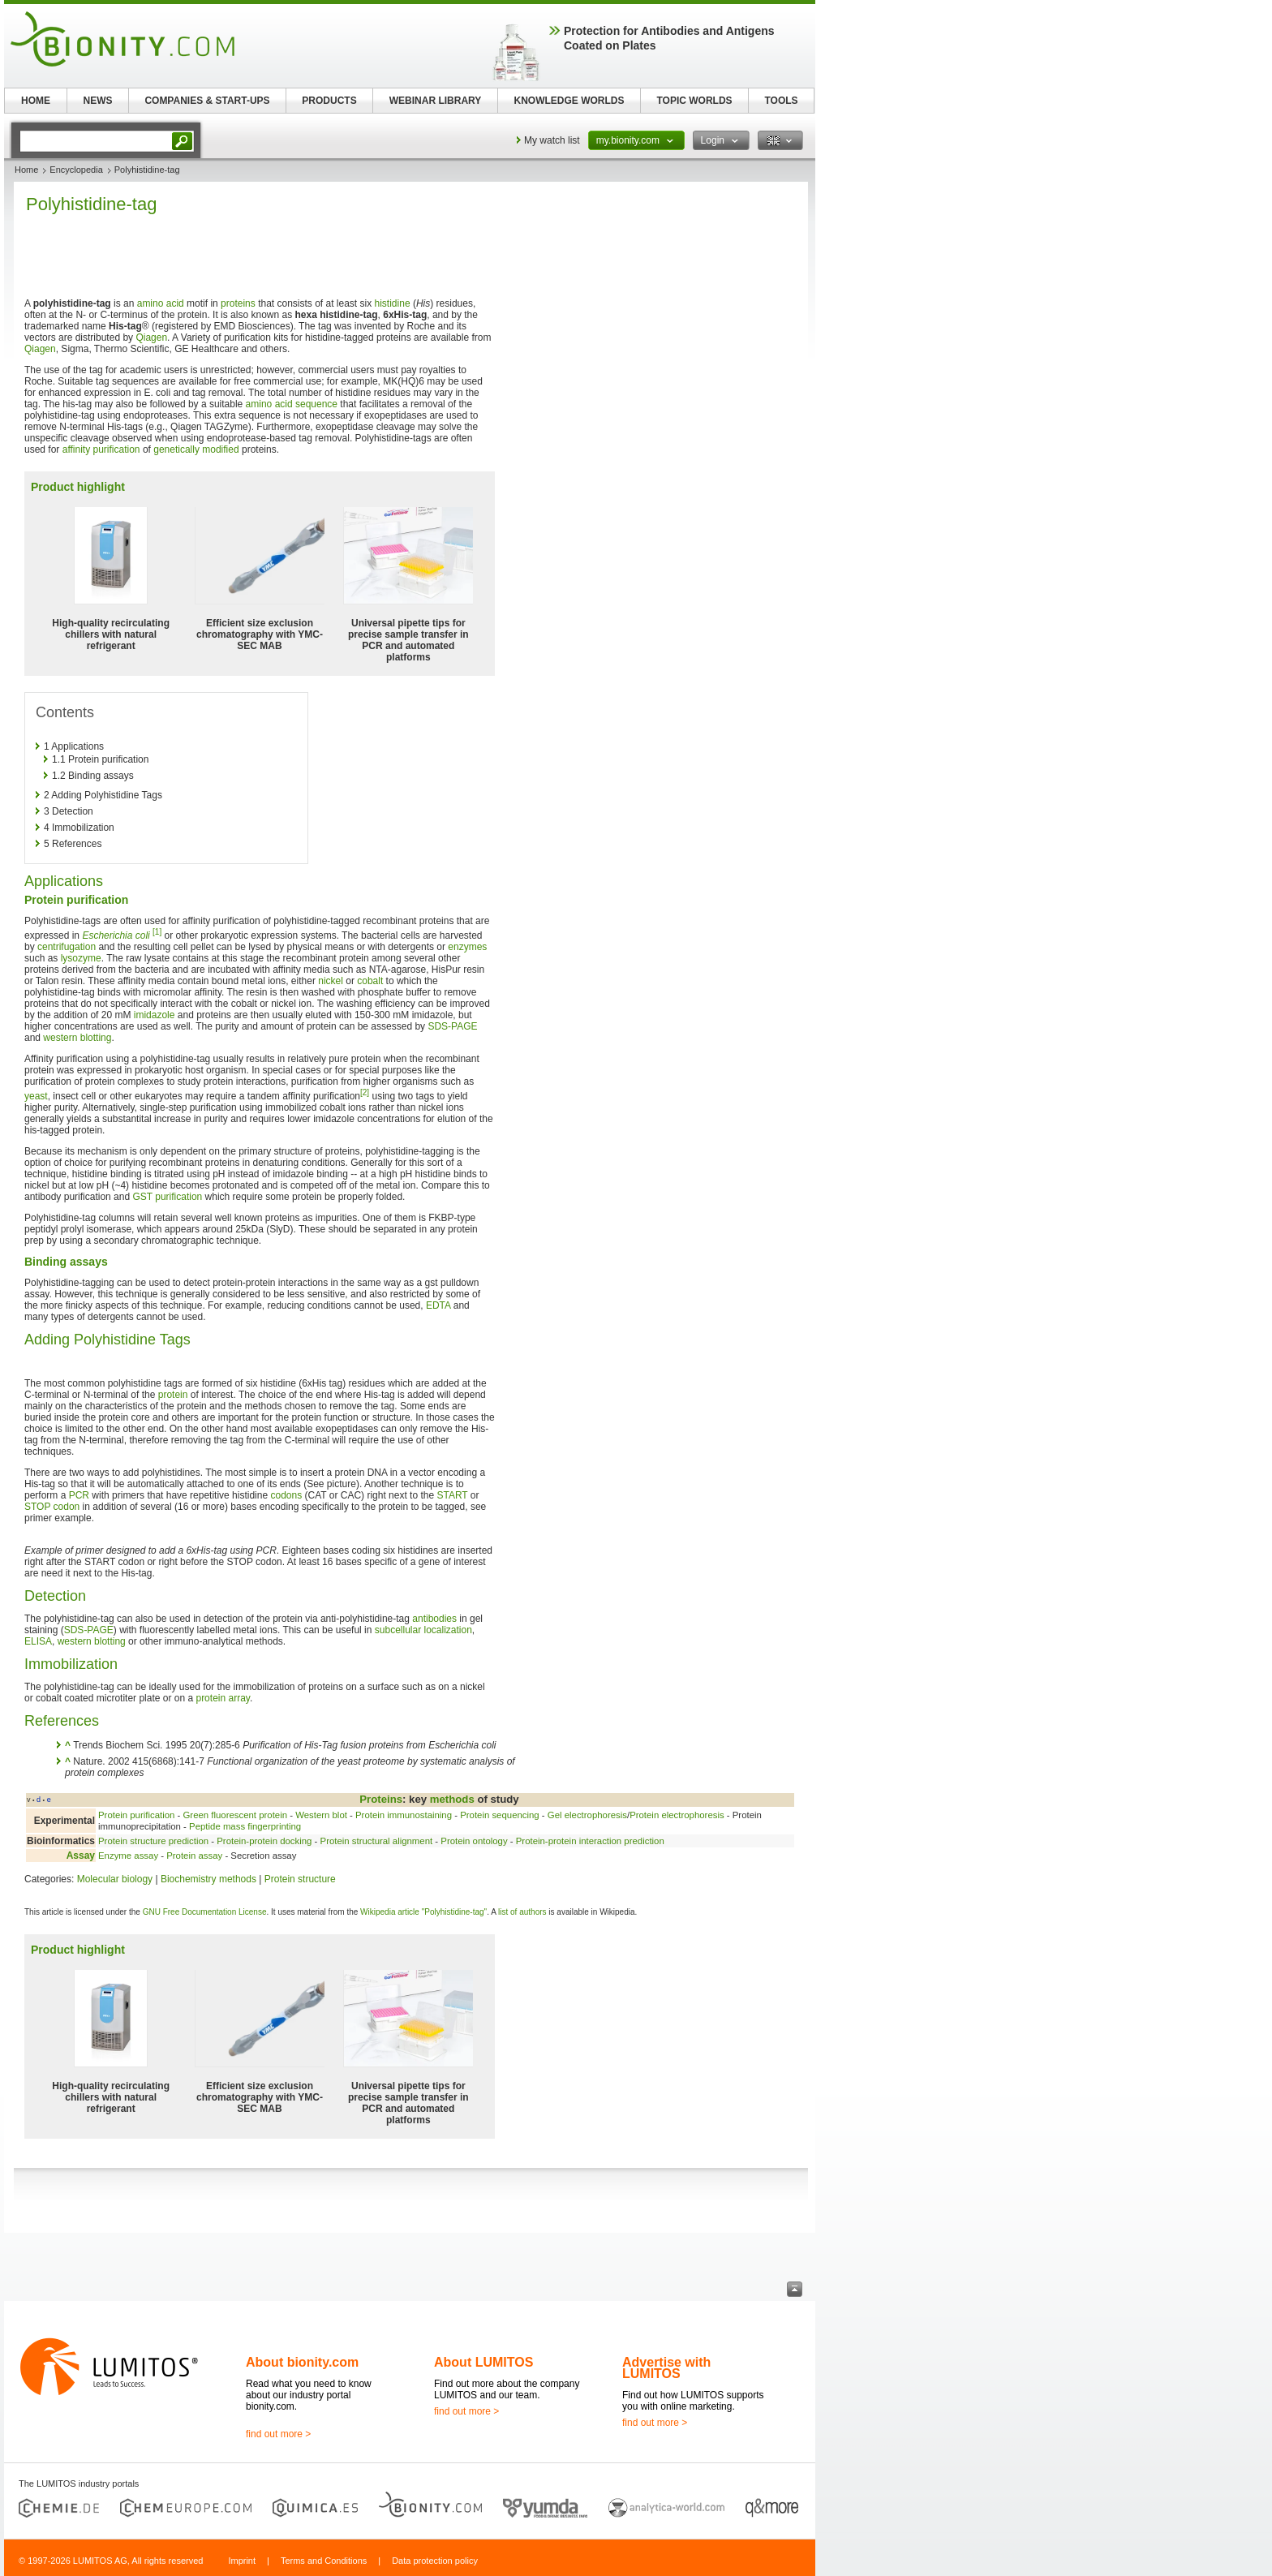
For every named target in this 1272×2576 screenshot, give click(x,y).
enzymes (467, 947)
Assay (81, 1855)
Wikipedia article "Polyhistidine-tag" (423, 1911)
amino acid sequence (291, 404)
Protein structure (300, 1879)
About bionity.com (302, 2362)
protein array (222, 1698)
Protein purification (136, 1815)
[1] (157, 931)
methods (452, 1799)
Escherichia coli (115, 935)
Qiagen (151, 337)
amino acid (160, 303)
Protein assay (194, 1855)
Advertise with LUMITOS (666, 2367)
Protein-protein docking (264, 1841)
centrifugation (66, 947)
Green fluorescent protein (235, 1815)
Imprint (242, 2560)
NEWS (98, 100)
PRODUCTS (329, 100)
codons (286, 1495)
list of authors (522, 1911)
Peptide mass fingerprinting (245, 1826)
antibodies (434, 1618)
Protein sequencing (499, 1815)
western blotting (77, 1037)
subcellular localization (423, 1630)
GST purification (167, 1196)
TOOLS (780, 100)
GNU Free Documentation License (205, 1911)
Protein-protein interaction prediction (590, 1841)
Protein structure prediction (153, 1841)
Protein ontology (473, 1841)
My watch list (552, 140)
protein (173, 1394)
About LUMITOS (483, 2362)
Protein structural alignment (376, 1841)
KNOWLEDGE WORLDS (569, 100)
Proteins (380, 1799)
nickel (330, 981)
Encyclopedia (75, 169)
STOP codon (52, 1506)
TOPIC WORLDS (694, 100)
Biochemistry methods (208, 1879)
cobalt (370, 981)
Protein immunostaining (403, 1815)
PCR (79, 1495)
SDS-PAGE (452, 1026)
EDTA (438, 1305)
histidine (392, 303)
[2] (364, 1092)
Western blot (321, 1815)
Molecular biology (115, 1879)
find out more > (278, 2434)
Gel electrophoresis (587, 1815)
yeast (36, 1096)
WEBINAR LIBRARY (435, 100)
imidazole (154, 1015)
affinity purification (101, 449)
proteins (238, 303)
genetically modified (195, 449)
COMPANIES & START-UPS (206, 100)
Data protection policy (435, 2560)
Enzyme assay (128, 1855)
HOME (35, 100)
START (451, 1495)
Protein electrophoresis (677, 1815)
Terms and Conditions (324, 2560)
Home (26, 169)
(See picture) (331, 1484)
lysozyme (81, 958)
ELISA (38, 1641)
